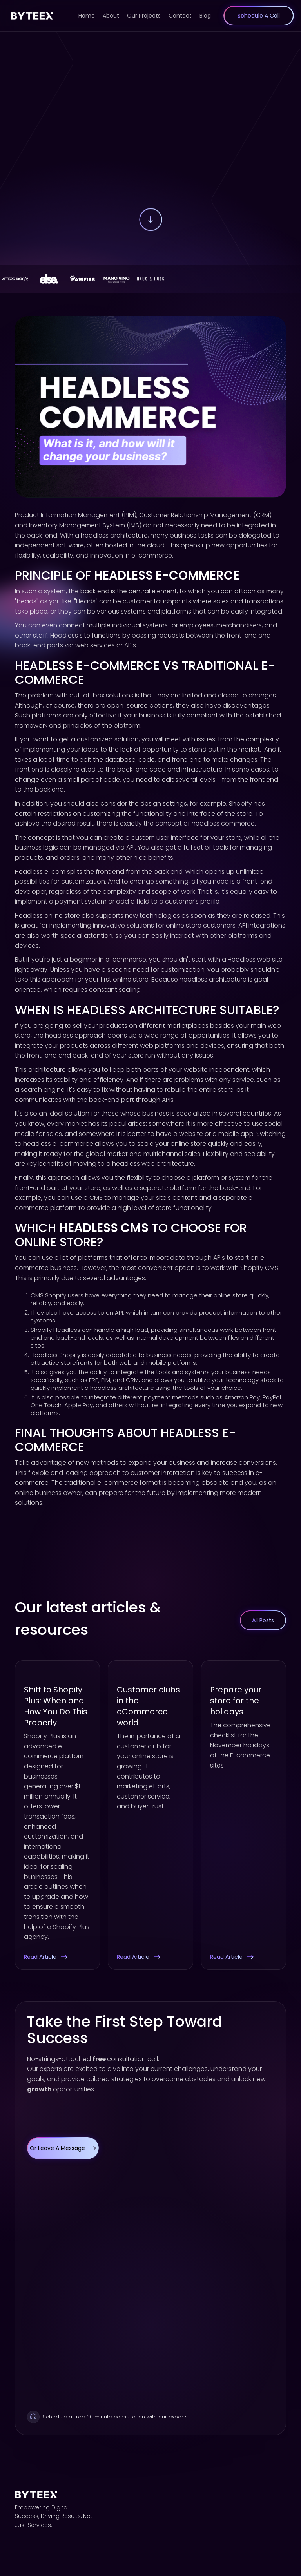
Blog (205, 16)
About (111, 16)
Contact (180, 16)
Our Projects (144, 16)
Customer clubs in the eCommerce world (148, 1706)
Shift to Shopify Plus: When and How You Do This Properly (55, 1706)
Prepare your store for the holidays (235, 1700)
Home (86, 16)
